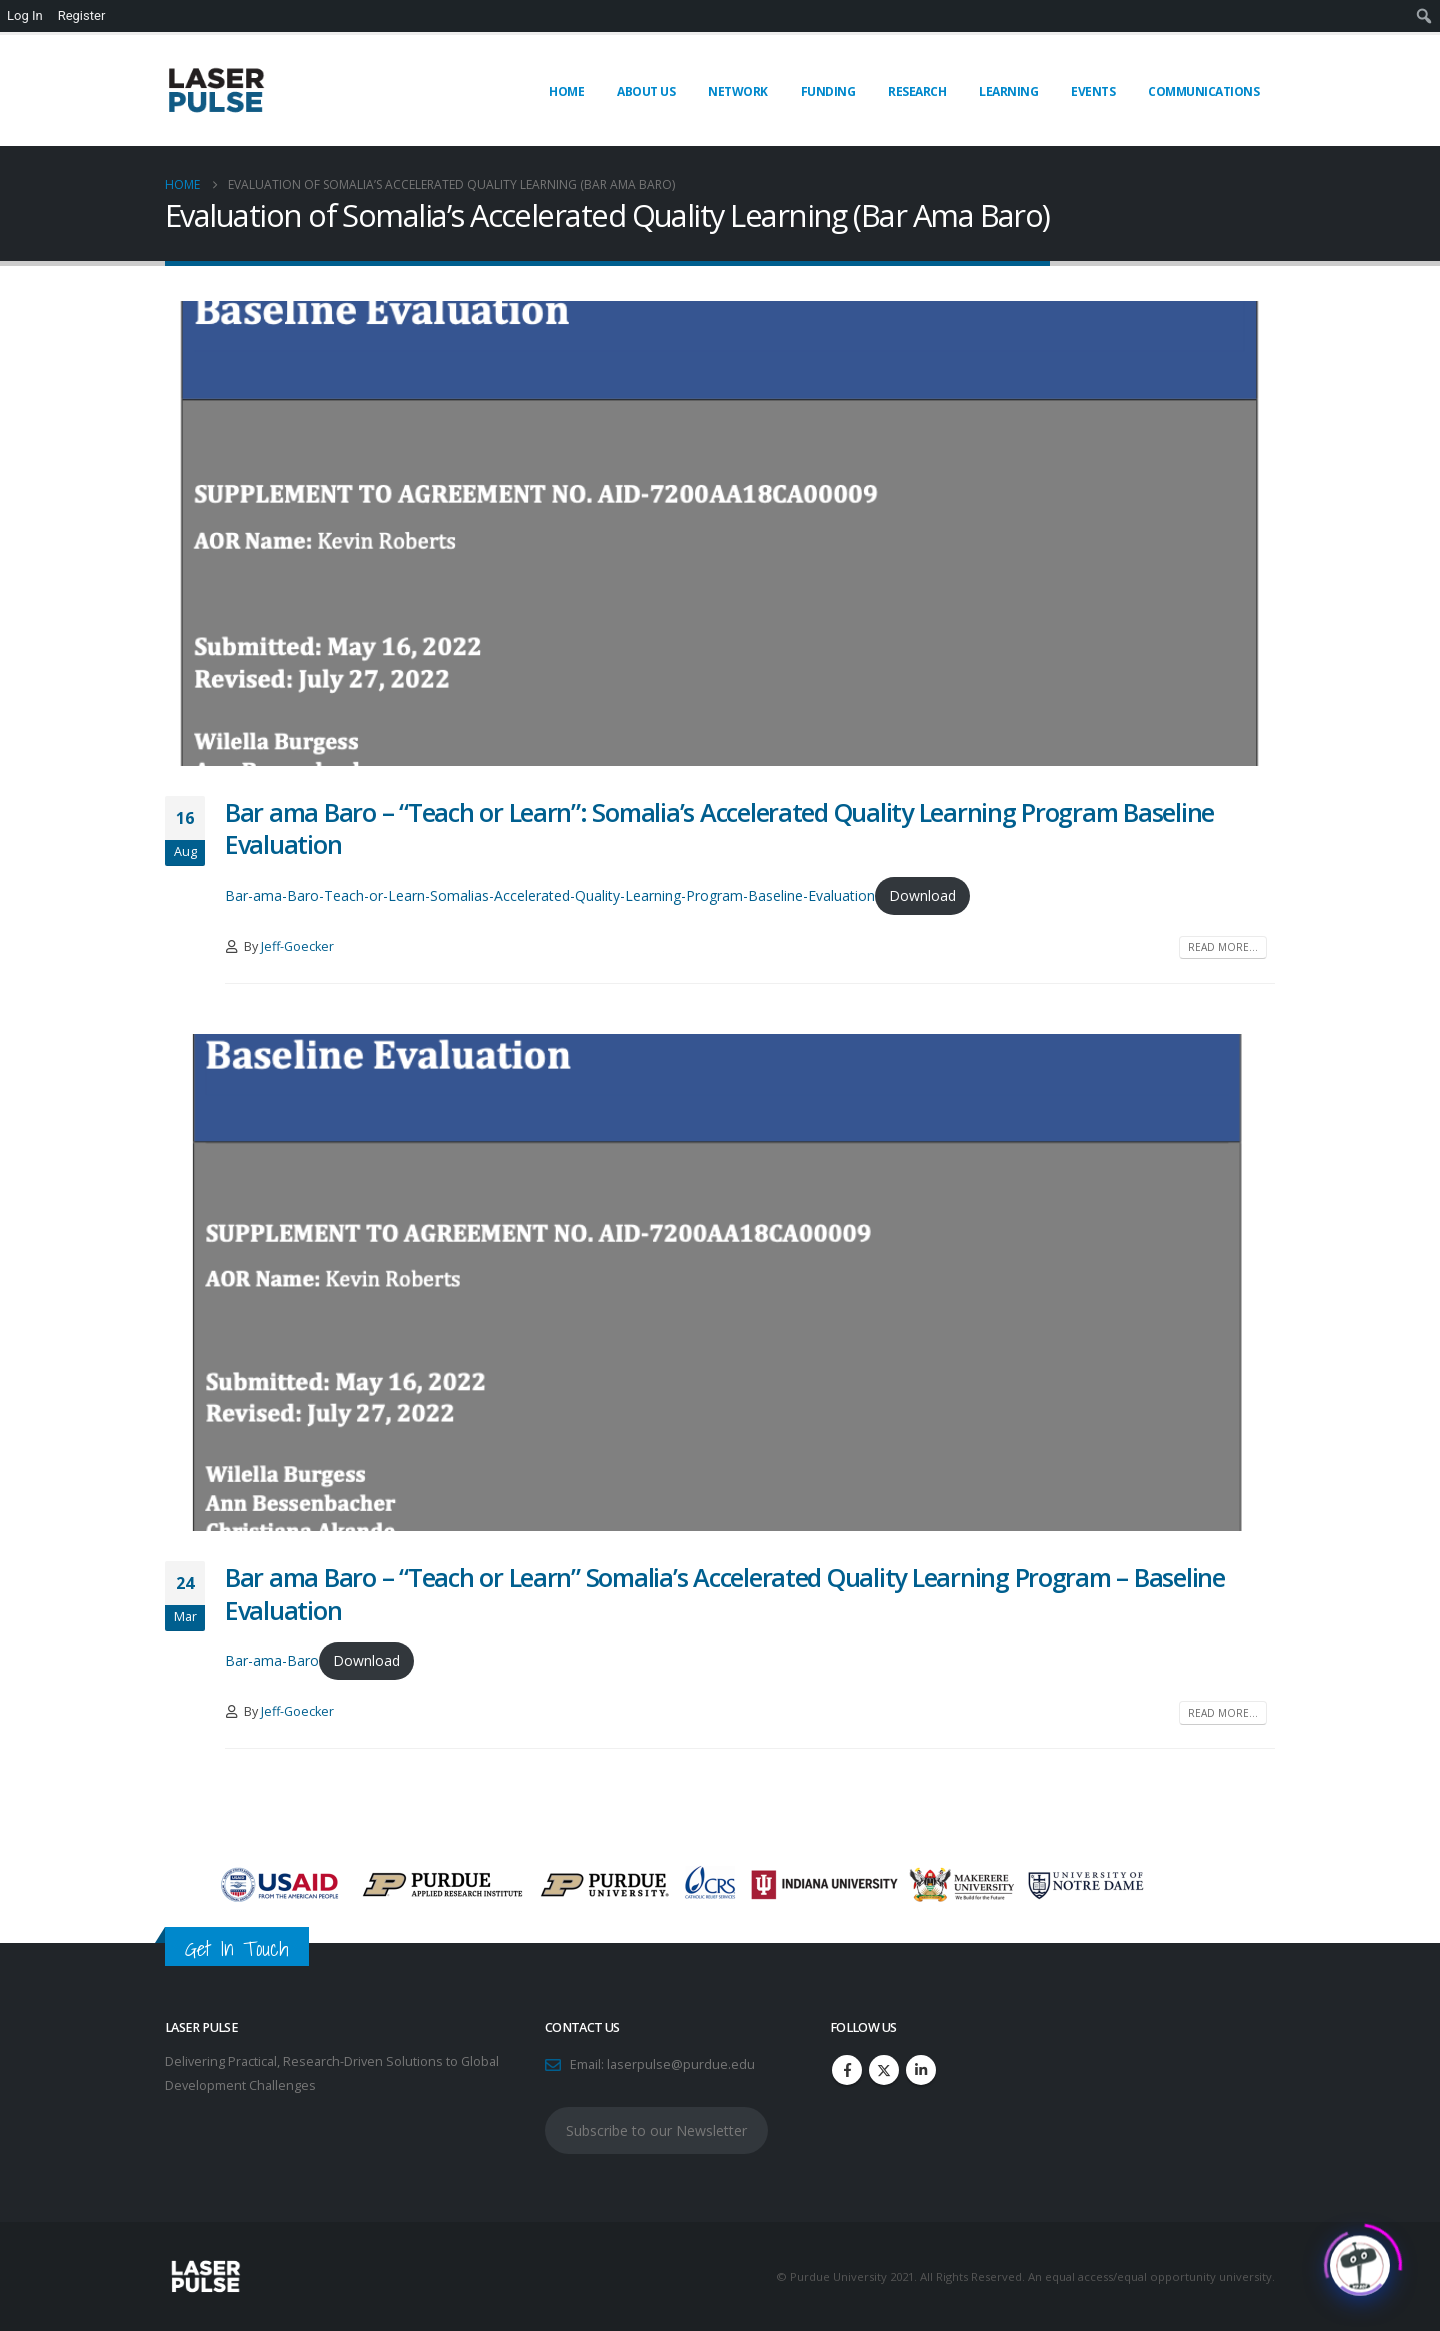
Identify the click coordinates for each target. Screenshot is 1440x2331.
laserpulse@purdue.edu (681, 2064)
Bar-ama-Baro (272, 1660)
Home (566, 91)
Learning (1008, 91)
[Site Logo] (215, 90)
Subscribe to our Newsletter (656, 2130)
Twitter (884, 2070)
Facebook (847, 2070)
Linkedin (921, 2070)
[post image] (720, 533)
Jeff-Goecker (297, 946)
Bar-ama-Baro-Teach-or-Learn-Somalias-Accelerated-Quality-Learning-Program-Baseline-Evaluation (550, 895)
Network (738, 91)
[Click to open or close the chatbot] (1360, 2259)
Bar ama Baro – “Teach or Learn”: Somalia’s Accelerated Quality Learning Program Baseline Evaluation (719, 828)
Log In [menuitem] (25, 15)
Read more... (1223, 947)
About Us (646, 91)
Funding (828, 91)
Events (1093, 91)
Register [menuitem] (82, 15)
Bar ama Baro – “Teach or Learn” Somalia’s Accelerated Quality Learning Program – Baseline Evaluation (725, 1593)
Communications (1203, 91)
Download (922, 895)
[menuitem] (1424, 16)
